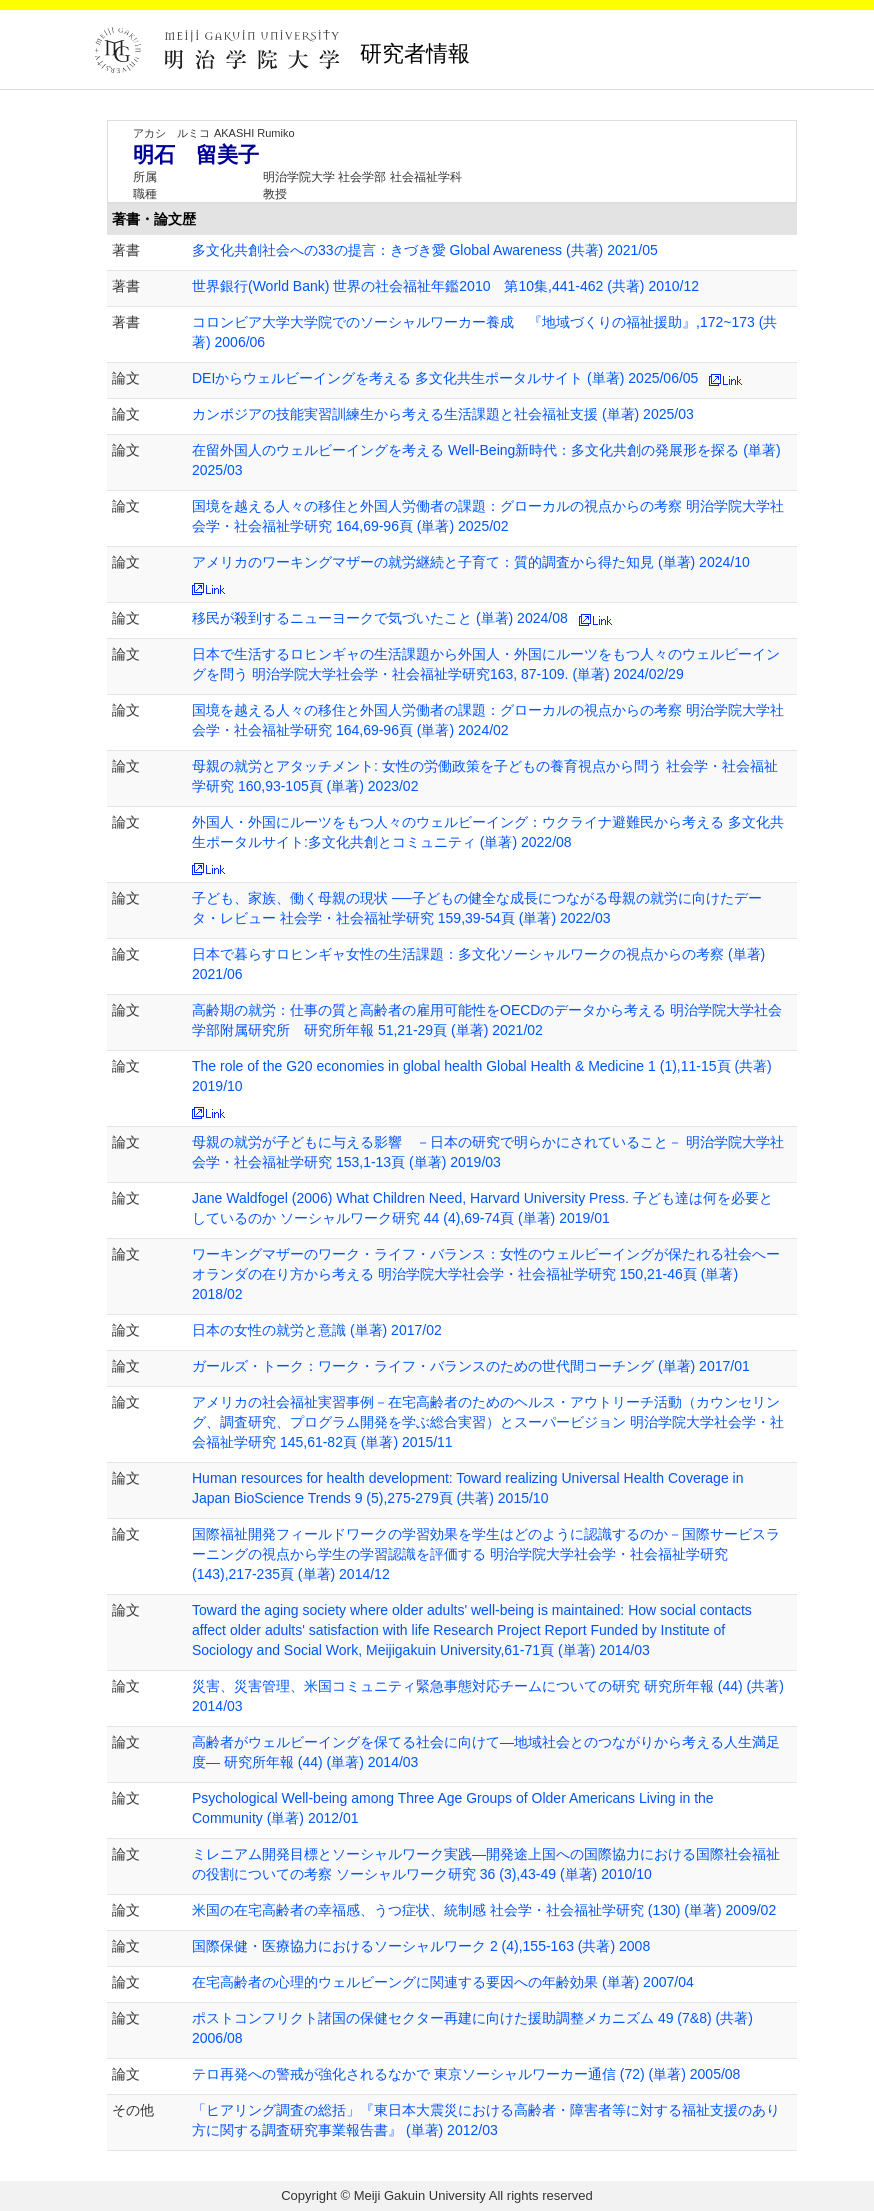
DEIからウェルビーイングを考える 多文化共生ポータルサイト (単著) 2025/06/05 (445, 378)
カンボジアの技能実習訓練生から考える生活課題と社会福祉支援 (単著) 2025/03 (443, 414)
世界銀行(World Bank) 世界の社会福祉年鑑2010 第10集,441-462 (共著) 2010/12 (445, 286)
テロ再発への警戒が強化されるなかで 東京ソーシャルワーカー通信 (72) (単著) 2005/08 (466, 2074)
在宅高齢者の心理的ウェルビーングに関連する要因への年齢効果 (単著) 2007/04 (443, 1982)
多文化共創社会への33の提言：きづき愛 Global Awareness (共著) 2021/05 (425, 250)
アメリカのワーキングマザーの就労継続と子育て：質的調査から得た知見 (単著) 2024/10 (471, 562)
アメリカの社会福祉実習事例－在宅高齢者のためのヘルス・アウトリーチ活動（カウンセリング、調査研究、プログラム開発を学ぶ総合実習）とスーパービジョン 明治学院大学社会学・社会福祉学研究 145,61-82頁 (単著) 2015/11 (488, 1422)
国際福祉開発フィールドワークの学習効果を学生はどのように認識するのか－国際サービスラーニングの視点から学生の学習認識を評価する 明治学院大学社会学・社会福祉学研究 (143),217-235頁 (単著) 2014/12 (486, 1554)
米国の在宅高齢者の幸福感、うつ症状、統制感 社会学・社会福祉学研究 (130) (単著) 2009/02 (484, 1910)
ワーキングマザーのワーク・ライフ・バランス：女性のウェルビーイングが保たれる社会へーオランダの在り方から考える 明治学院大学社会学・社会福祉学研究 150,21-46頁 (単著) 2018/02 (486, 1274)
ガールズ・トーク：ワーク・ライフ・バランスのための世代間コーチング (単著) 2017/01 (471, 1366)
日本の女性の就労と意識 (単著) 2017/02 (317, 1330)
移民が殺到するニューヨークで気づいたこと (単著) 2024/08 (380, 618)
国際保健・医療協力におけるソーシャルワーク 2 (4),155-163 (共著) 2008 (421, 1946)
